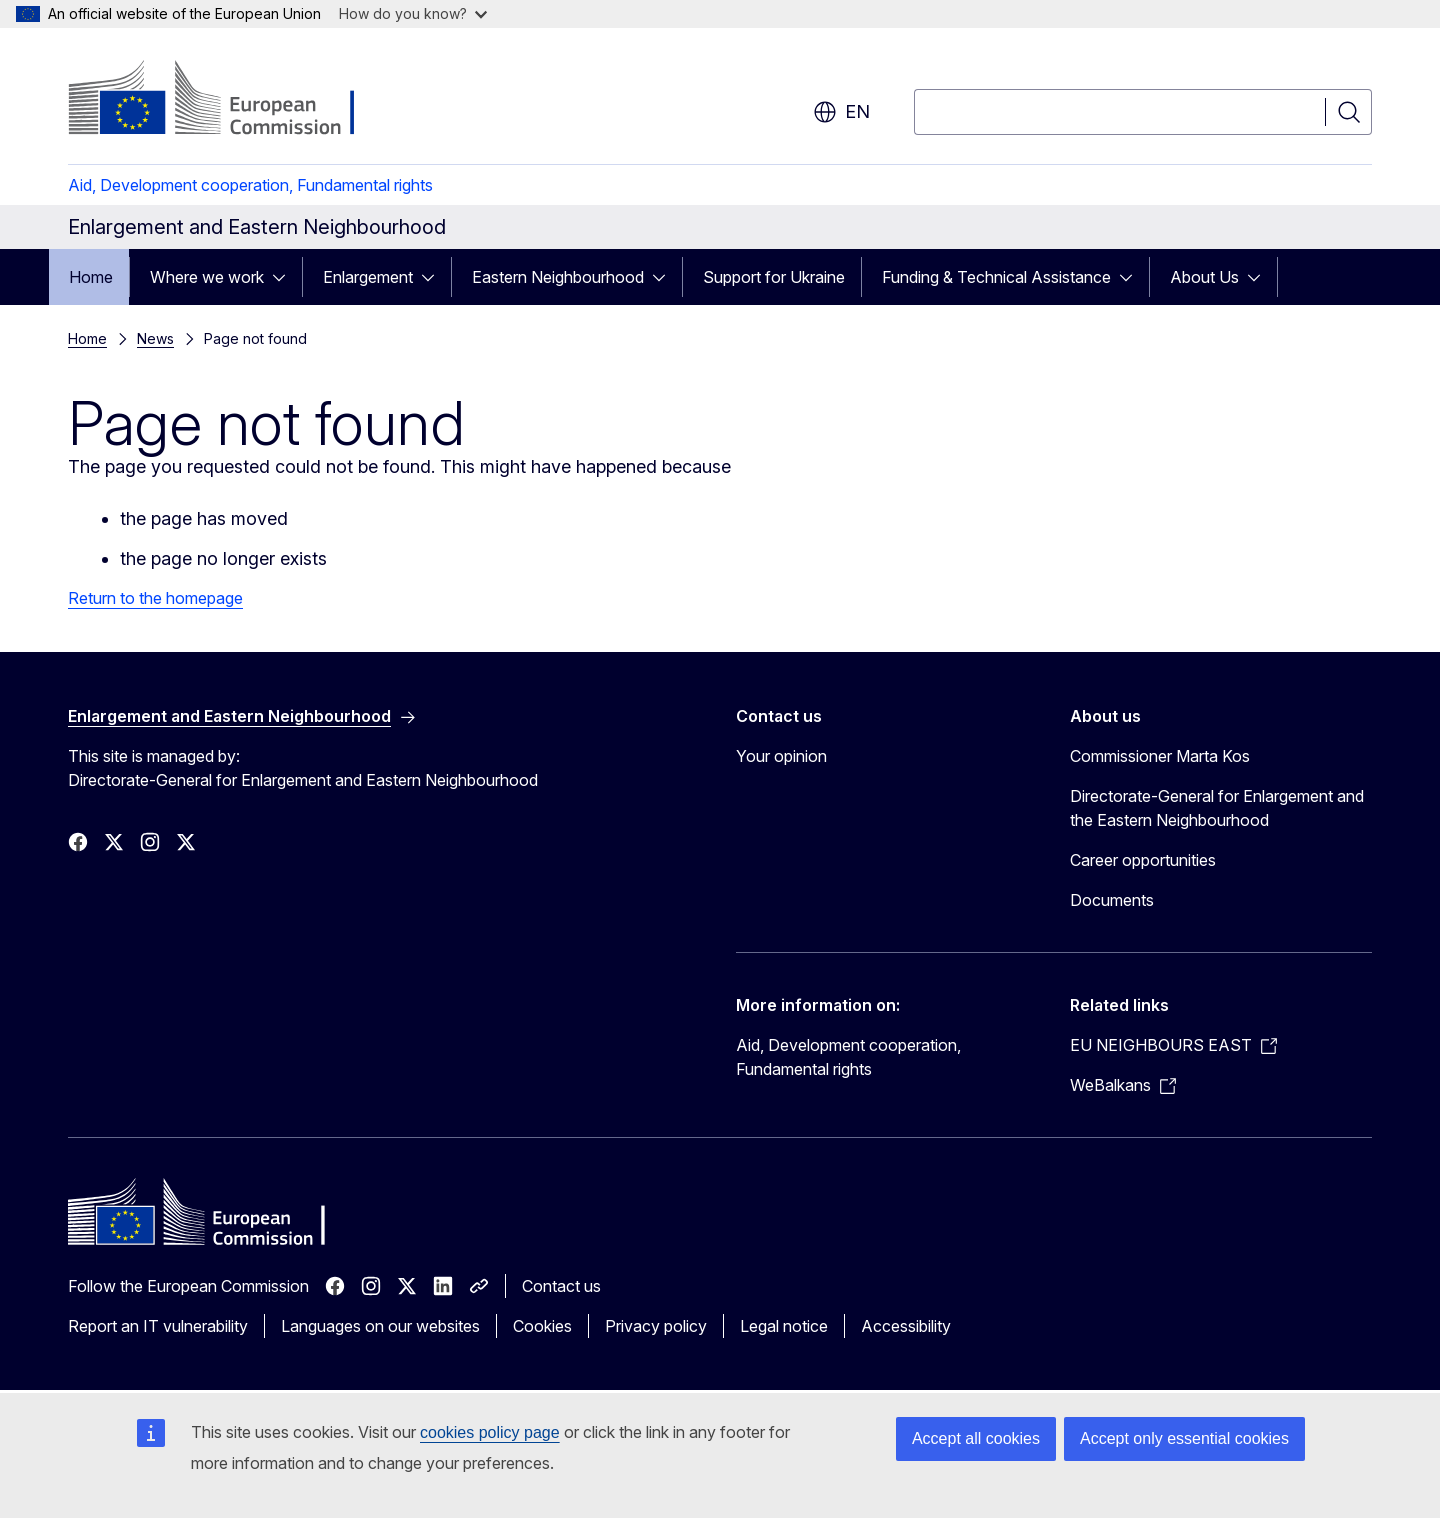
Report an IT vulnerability (158, 1326)
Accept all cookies (976, 1438)
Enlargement (368, 277)
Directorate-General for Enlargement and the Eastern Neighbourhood (1217, 808)
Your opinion (781, 756)
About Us (1204, 277)
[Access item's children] (285, 277)
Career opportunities (1143, 860)
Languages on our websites (380, 1326)
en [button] (841, 112)
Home (91, 277)
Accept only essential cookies (1184, 1438)
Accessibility (906, 1326)
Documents (1112, 900)
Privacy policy (656, 1326)
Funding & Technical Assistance (996, 277)
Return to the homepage (155, 598)
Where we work (207, 277)
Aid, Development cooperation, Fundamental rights (250, 185)
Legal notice (784, 1326)
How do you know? (413, 13)
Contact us (561, 1286)
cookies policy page (490, 1432)
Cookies (542, 1326)
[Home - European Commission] (229, 100)
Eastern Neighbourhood (558, 277)
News (155, 338)
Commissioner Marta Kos (1160, 756)
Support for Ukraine (774, 277)
